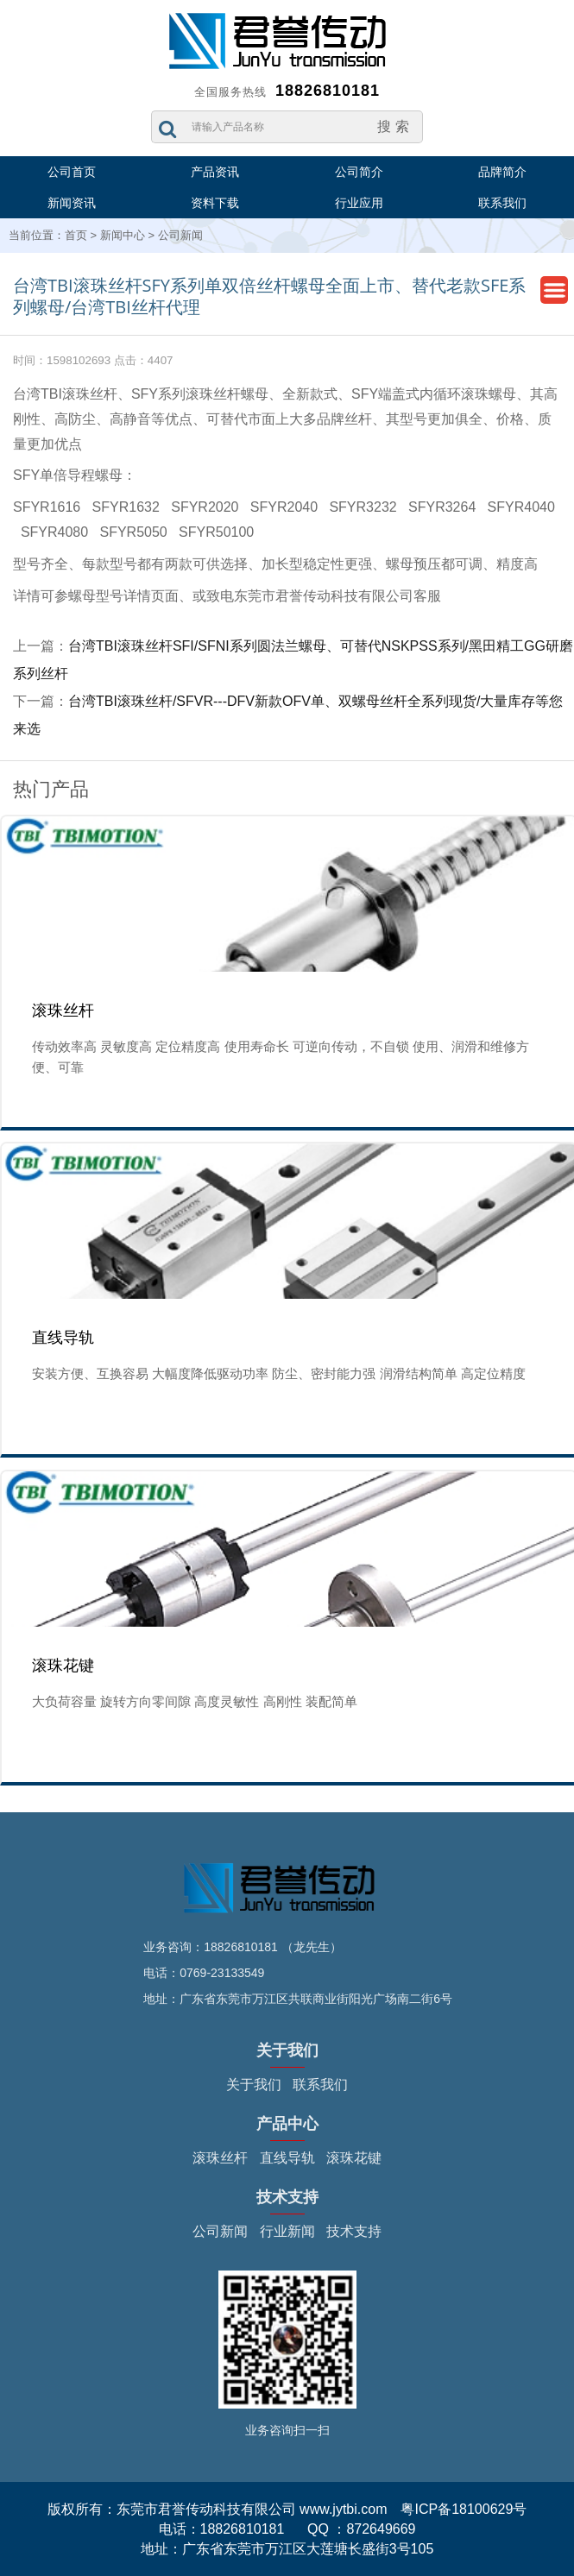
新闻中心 (122, 235)
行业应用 (359, 203)
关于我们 (253, 2084)
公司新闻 (180, 235)
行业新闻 (287, 2231)
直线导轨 (287, 2158)
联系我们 (502, 203)
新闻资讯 (71, 203)
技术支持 (354, 2231)
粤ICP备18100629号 (464, 2509)
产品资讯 (215, 172)
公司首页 (71, 172)
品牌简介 (502, 172)
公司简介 (359, 172)
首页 (76, 235)
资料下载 (215, 203)
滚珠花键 (354, 2158)
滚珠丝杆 (220, 2158)
